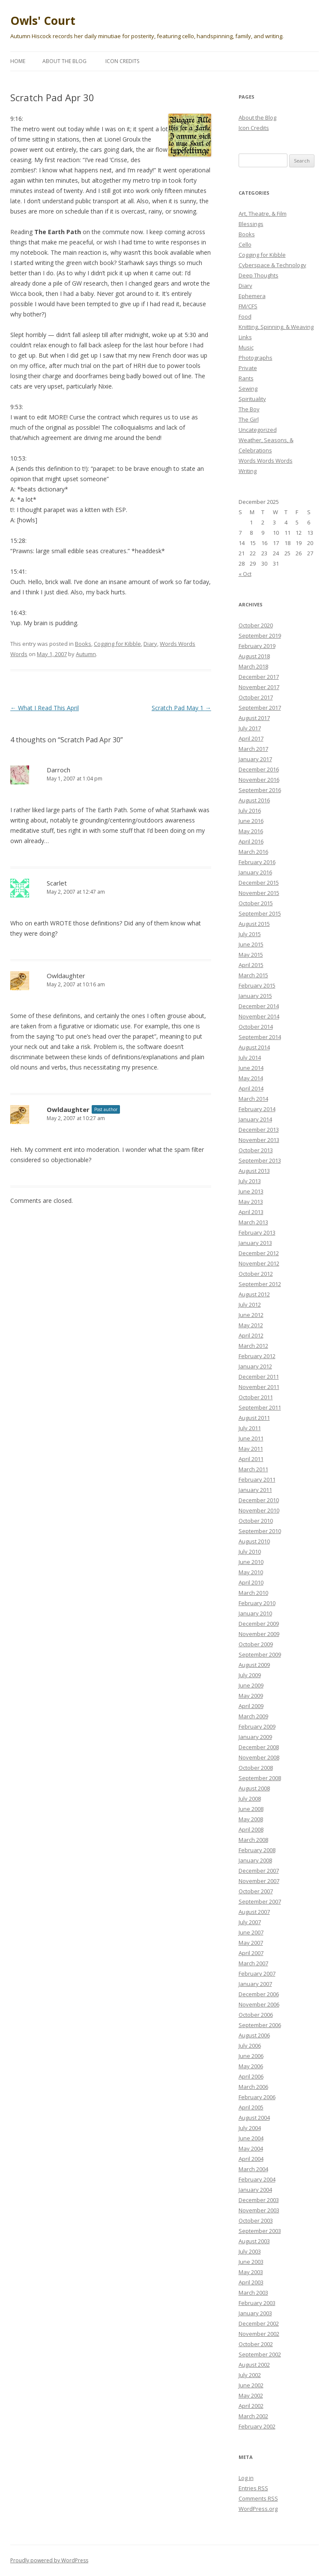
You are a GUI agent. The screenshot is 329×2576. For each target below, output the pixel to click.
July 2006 (250, 2045)
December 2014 (259, 1006)
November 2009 (259, 1634)
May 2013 (251, 1201)
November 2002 (259, 2334)
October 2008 (256, 1768)
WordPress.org (258, 2509)
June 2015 (251, 944)
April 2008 (251, 1829)
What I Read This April (44, 708)
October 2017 (256, 697)
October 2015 (256, 903)
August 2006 (254, 2035)
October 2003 (256, 2220)
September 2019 (260, 635)
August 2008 (254, 1788)
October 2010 (256, 1521)
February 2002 (257, 2426)
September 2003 (260, 2231)
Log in (246, 2478)
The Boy (249, 409)
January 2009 (255, 1737)
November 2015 (259, 893)
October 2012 (256, 1273)
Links (245, 337)
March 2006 (253, 2087)
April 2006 (251, 2076)
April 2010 (251, 1582)
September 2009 (260, 1654)
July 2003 (250, 2251)
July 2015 (250, 934)
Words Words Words (266, 460)
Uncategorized (258, 430)
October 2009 (256, 1644)
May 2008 (251, 1819)
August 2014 (254, 1047)
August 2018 (254, 656)
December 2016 (259, 769)
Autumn (86, 654)
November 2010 (259, 1510)
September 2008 (260, 1778)
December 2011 (259, 1376)
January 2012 (255, 1366)
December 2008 (259, 1747)
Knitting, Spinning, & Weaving (276, 327)
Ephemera (252, 296)
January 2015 (255, 996)
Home (17, 61)
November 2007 (259, 1881)
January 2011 (255, 1490)
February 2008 (257, 1850)
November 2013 (259, 1140)
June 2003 (251, 2262)
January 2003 (255, 2313)
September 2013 (260, 1160)
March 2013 (253, 1222)
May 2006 (251, 2066)
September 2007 (260, 1901)
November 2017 (259, 687)
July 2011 (250, 1428)
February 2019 (257, 646)
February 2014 (257, 1109)
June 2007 (251, 1932)
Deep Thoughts (258, 275)
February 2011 (257, 1479)
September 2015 (260, 913)
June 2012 (251, 1315)
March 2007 (253, 1963)
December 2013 (259, 1129)
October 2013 (256, 1150)
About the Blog (64, 61)
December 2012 (259, 1253)
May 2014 (251, 1078)
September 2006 (260, 2025)
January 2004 (255, 2189)
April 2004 (251, 2159)
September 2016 (260, 790)
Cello (245, 244)
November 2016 (259, 779)
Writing (248, 471)
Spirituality (252, 399)
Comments (258, 2498)
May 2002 (251, 2395)
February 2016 (257, 862)
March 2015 (253, 975)
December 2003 (259, 2200)
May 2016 (251, 831)
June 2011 (251, 1438)
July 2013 (250, 1181)
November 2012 (259, 1263)
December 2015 (259, 882)
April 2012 (251, 1335)
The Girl (249, 419)
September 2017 (260, 707)
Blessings (251, 224)
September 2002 (260, 2354)
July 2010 (250, 1551)
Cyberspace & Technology (272, 265)
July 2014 (250, 1057)
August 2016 (254, 800)
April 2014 (251, 1088)
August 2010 (254, 1541)
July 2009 (250, 1675)
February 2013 (257, 1232)
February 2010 (257, 1603)
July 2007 (250, 1922)
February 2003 (257, 2303)
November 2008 (259, 1757)
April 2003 (251, 2282)
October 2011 (256, 1397)
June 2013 (251, 1191)
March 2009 (253, 1716)
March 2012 (253, 1346)
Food (245, 316)
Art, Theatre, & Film (263, 213)
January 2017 (255, 759)
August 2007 (254, 1912)
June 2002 (251, 2385)
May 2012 (251, 1325)
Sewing (248, 388)
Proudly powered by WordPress (49, 2560)
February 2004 (257, 2179)
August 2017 (254, 718)
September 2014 (260, 1037)
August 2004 (254, 2117)
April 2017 (251, 738)
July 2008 (250, 1798)
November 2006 (259, 2004)
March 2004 (253, 2169)
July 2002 (250, 2375)
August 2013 (254, 1171)
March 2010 (253, 1593)
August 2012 (254, 1294)
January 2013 (255, 1243)
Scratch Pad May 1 (181, 708)
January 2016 (255, 872)
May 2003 (251, 2272)
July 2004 (250, 2128)
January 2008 (255, 1860)
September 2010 (260, 1531)
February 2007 (257, 1973)
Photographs (255, 358)
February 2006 (257, 2097)
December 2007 (259, 1870)
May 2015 (251, 954)
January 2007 (255, 1984)
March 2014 (253, 1099)
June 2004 (251, 2138)
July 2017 (250, 728)
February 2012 (257, 1356)
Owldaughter (68, 1109)
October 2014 (256, 1026)
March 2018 (253, 666)
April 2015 (251, 965)
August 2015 (254, 924)
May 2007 (251, 1942)
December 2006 (259, 1994)
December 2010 (259, 1500)
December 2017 (259, 677)
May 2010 (251, 1572)
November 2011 (259, 1387)
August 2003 (254, 2241)
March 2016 (253, 852)
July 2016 (250, 810)
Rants (246, 378)
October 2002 (256, 2344)
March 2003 (253, 2292)
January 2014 (255, 1119)
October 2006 (256, 2015)
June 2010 (251, 1562)
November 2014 (259, 1016)
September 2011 (260, 1407)
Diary (150, 644)
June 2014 (251, 1068)
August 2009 (254, 1665)
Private (248, 368)
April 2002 (251, 2406)
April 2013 (251, 1212)
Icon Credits (122, 61)
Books (83, 644)
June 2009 (251, 1685)
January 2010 (255, 1613)
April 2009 (251, 1706)
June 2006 (251, 2056)
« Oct (245, 574)
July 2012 (250, 1304)
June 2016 (251, 821)
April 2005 (251, 2107)
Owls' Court (42, 20)
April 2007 (251, 1953)
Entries (253, 2488)
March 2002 (253, 2416)
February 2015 (257, 985)
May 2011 (251, 1448)
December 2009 (259, 1623)
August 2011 (254, 1418)
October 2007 (256, 1891)
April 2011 (251, 1459)
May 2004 (251, 2148)
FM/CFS (248, 306)
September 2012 (260, 1284)
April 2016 (251, 841)
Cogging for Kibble (117, 644)
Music (246, 347)
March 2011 (253, 1469)
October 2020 (256, 625)
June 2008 (251, 1809)
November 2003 (259, 2210)
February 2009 (257, 1726)
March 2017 (253, 749)
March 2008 (253, 1840)
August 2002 (254, 2364)
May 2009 (251, 1695)
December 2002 (259, 2323)
